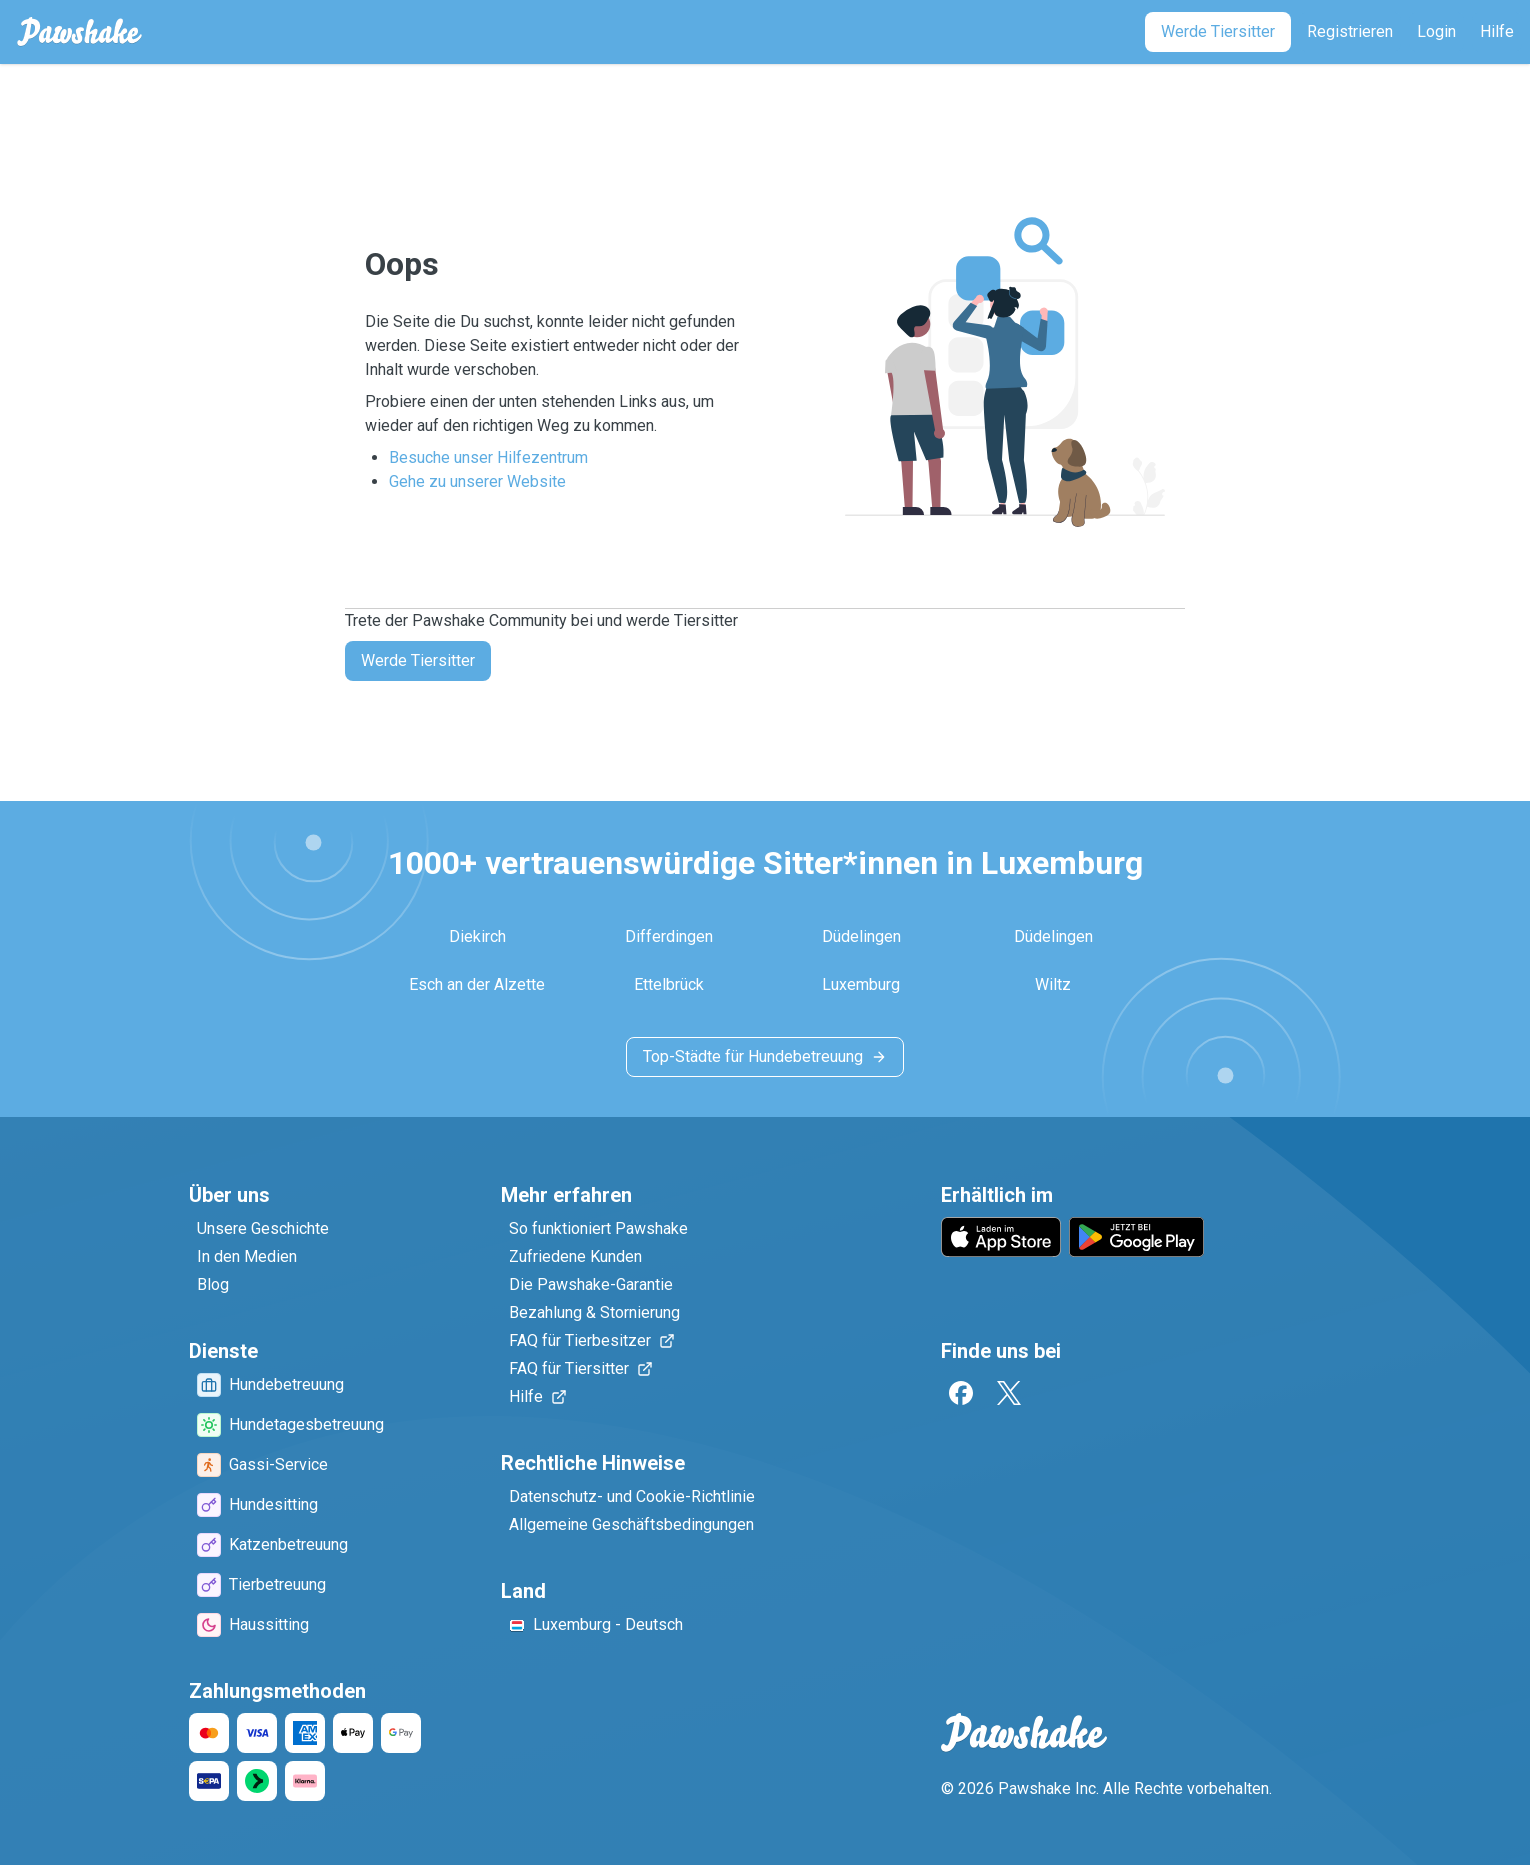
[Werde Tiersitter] (1218, 32)
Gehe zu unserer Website (477, 481)
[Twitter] (1009, 1393)
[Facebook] (961, 1393)
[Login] (1436, 32)
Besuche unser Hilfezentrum (488, 457)
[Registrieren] (1350, 32)
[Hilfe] (1497, 32)
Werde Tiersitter (418, 660)
